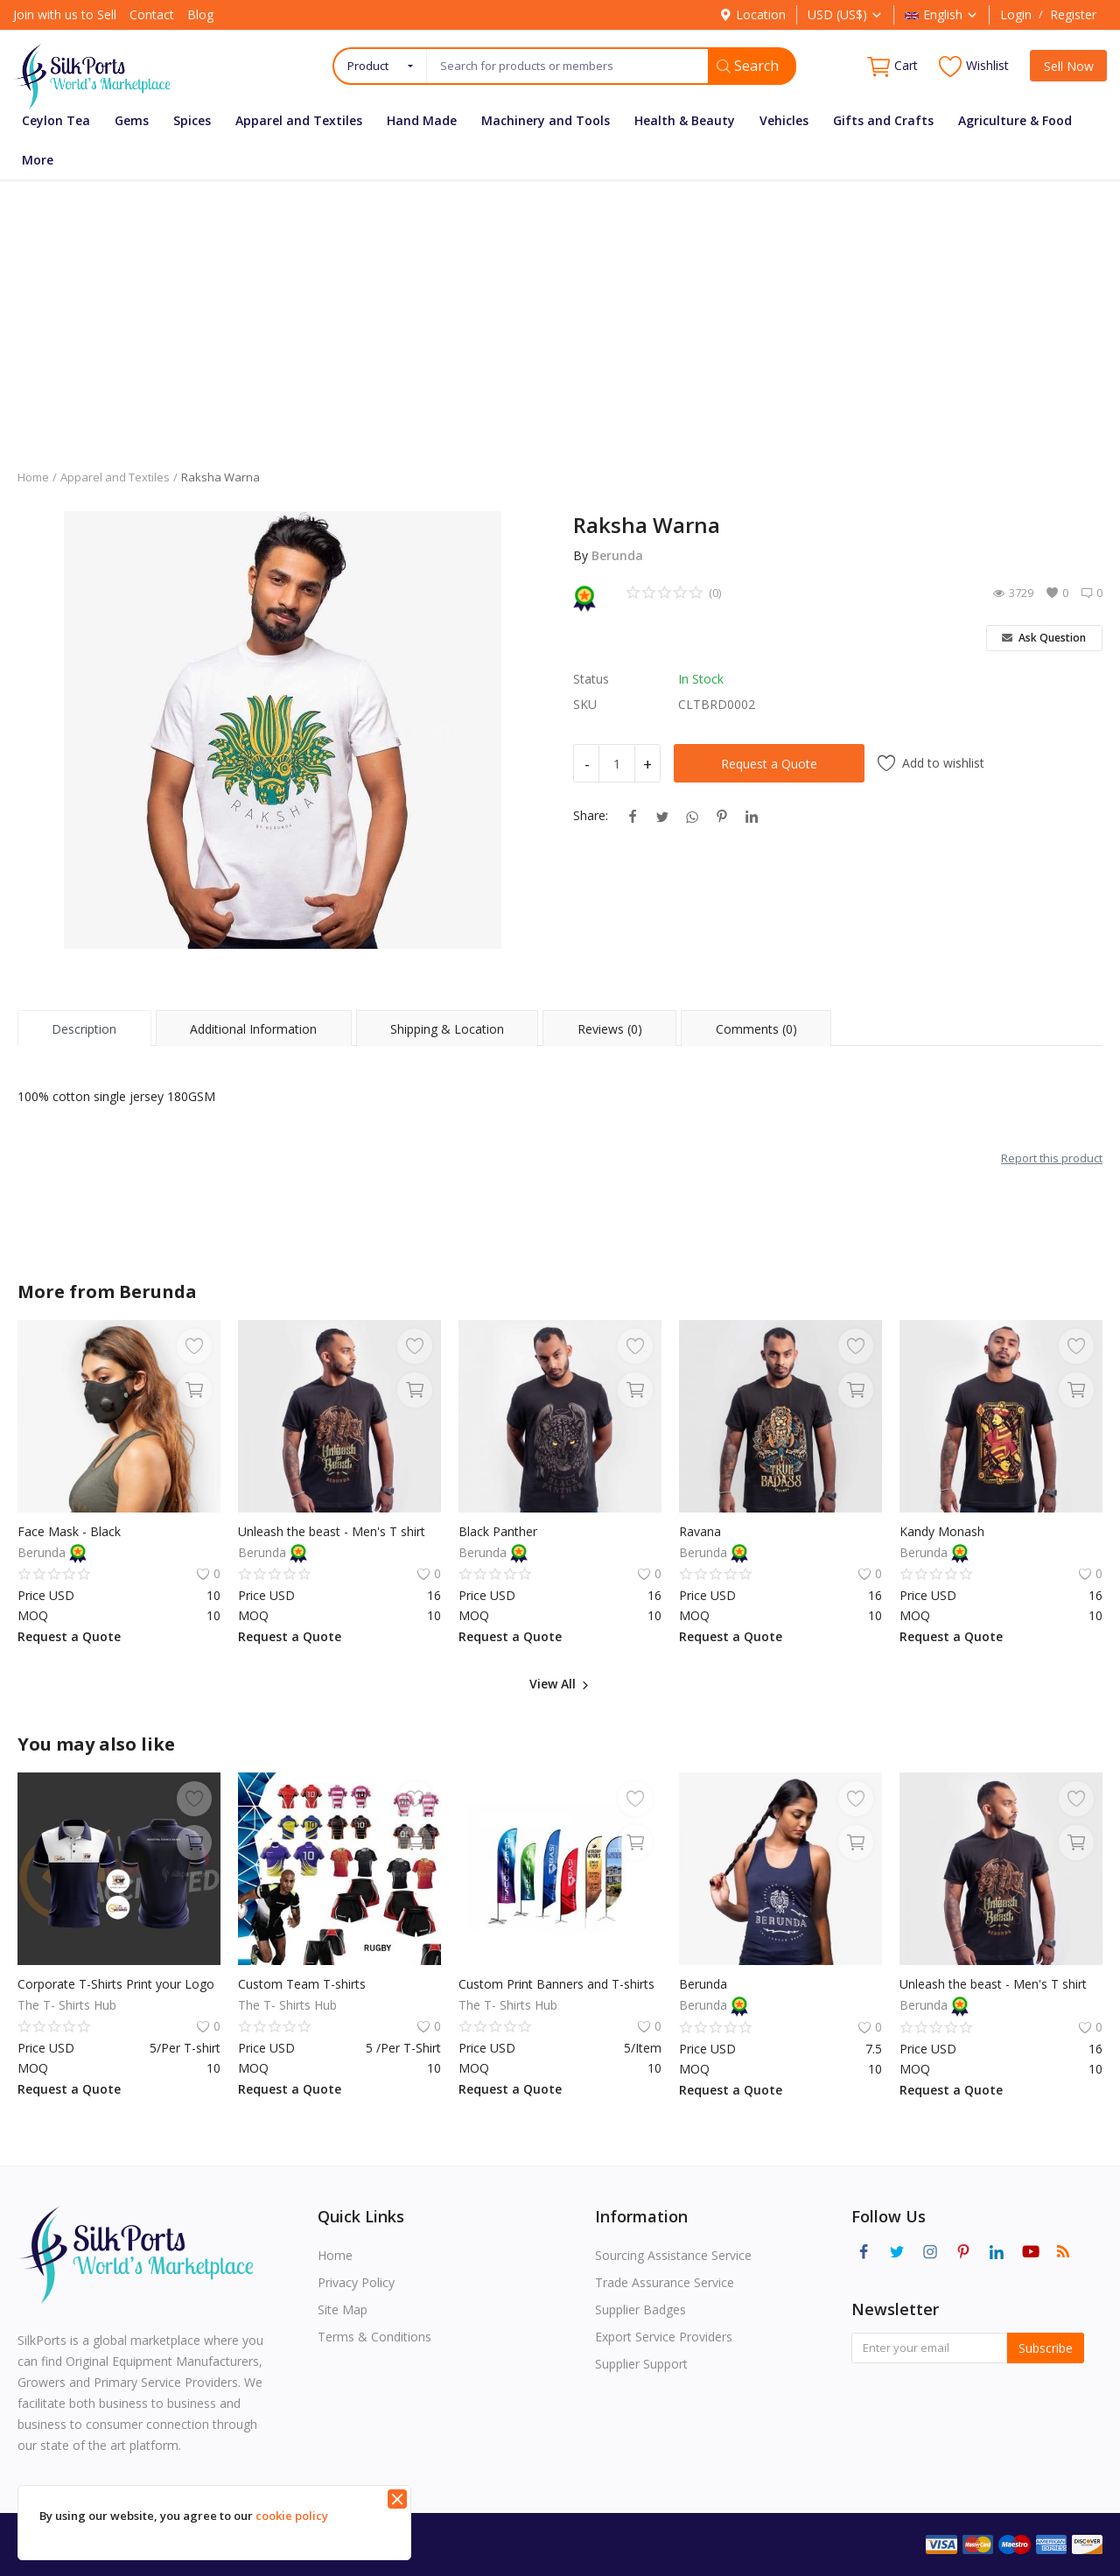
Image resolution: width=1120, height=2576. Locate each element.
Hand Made (422, 120)
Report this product (1051, 1158)
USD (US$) (845, 14)
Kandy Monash (942, 1531)
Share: (590, 815)
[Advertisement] (560, 311)
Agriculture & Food (1015, 120)
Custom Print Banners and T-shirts (556, 1984)
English (941, 14)
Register (1073, 14)
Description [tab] (84, 1029)
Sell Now (1069, 66)
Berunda (617, 555)
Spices (192, 120)
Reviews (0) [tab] (610, 1029)
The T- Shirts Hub (67, 2005)
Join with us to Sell (64, 14)
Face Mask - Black (69, 1531)
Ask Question (1044, 637)
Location (752, 14)
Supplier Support (641, 2363)
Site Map (343, 2309)
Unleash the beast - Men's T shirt (331, 1531)
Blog (200, 14)
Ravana (700, 1531)
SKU (585, 704)
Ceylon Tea (56, 120)
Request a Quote (769, 763)
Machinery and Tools (545, 120)
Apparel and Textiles (298, 120)
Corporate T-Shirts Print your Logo (116, 1984)
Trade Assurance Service (664, 2282)
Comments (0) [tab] (756, 1029)
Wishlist (974, 66)
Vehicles (784, 120)
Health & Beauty (684, 120)
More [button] (37, 159)
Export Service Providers (663, 2336)
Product (367, 66)
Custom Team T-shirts (302, 1984)
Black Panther (497, 1531)
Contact (152, 14)
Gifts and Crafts (883, 120)
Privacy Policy (356, 2282)
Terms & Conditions (374, 2336)
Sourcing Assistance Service (673, 2255)
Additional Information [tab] (253, 1029)
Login (1016, 14)
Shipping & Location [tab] (447, 1029)
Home (33, 477)
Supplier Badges (640, 2309)
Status (591, 678)
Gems (132, 120)
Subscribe (1045, 2348)
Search (748, 65)
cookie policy (292, 2515)
